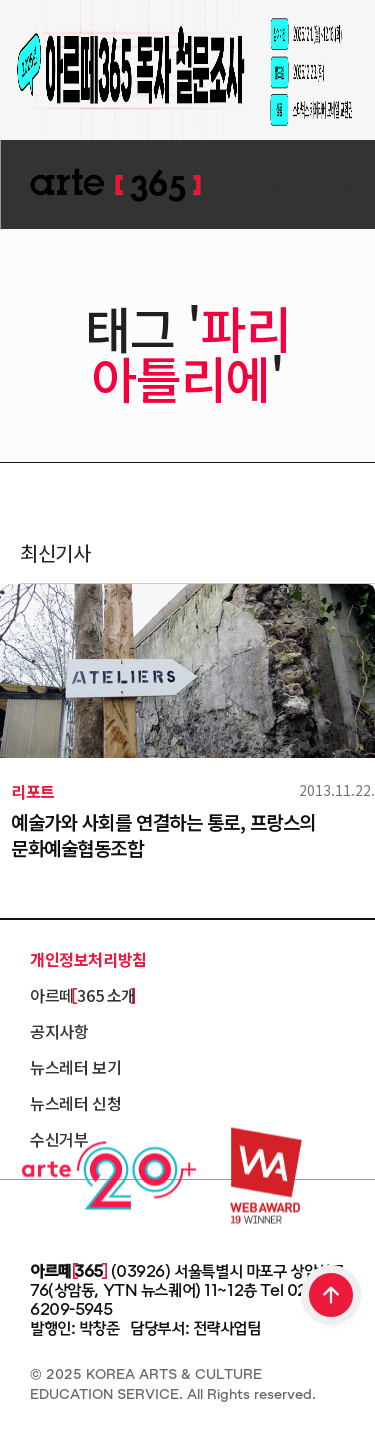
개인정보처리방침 (88, 959)
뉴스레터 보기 (75, 1067)
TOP (332, 1297)
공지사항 (59, 1031)
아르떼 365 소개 (83, 995)
